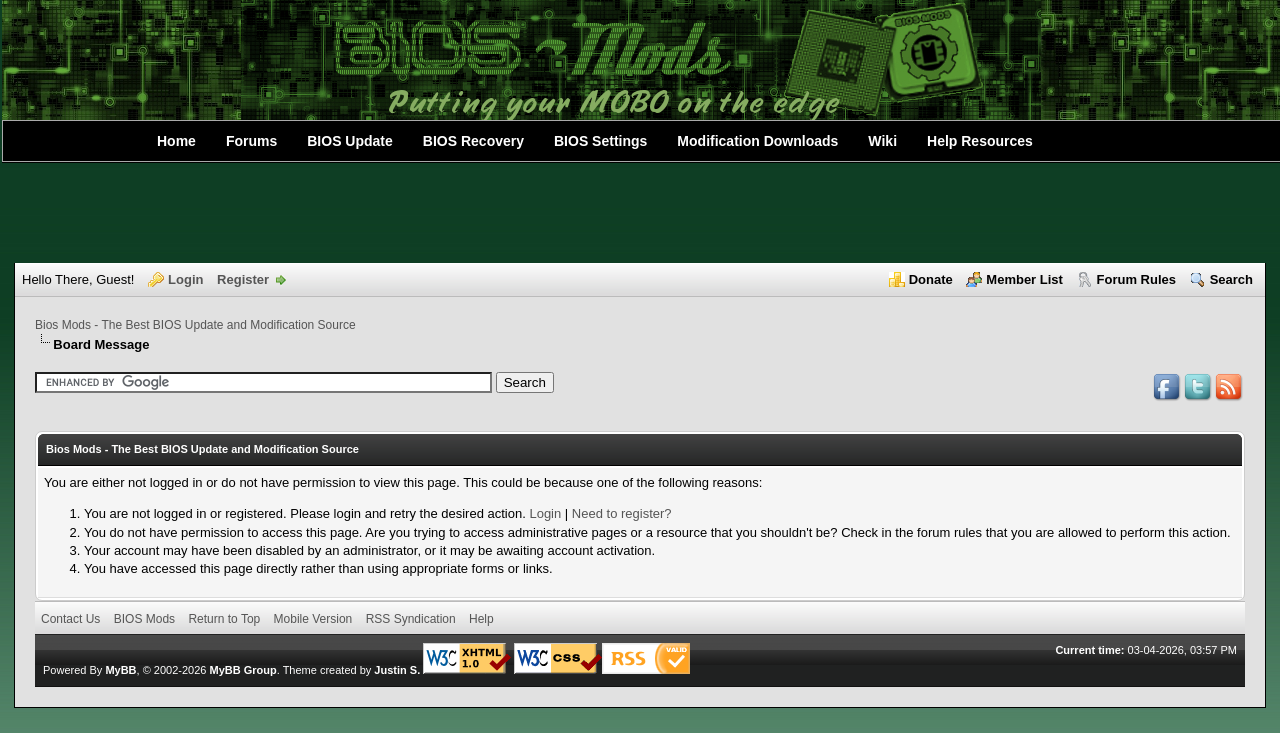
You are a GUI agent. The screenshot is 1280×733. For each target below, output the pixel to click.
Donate (931, 279)
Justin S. (397, 670)
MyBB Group (242, 670)
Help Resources (980, 141)
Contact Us (70, 619)
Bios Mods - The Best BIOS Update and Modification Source (195, 325)
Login (185, 279)
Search (1231, 279)
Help (481, 619)
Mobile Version (313, 619)
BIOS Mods (144, 619)
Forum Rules (1136, 279)
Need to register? (622, 513)
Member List (1024, 279)
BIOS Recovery (473, 141)
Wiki (882, 141)
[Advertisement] (640, 213)
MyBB (120, 670)
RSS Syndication (411, 619)
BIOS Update (350, 141)
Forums (251, 141)
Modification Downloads (757, 141)
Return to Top (224, 619)
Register (243, 279)
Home (176, 141)
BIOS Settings (600, 141)
